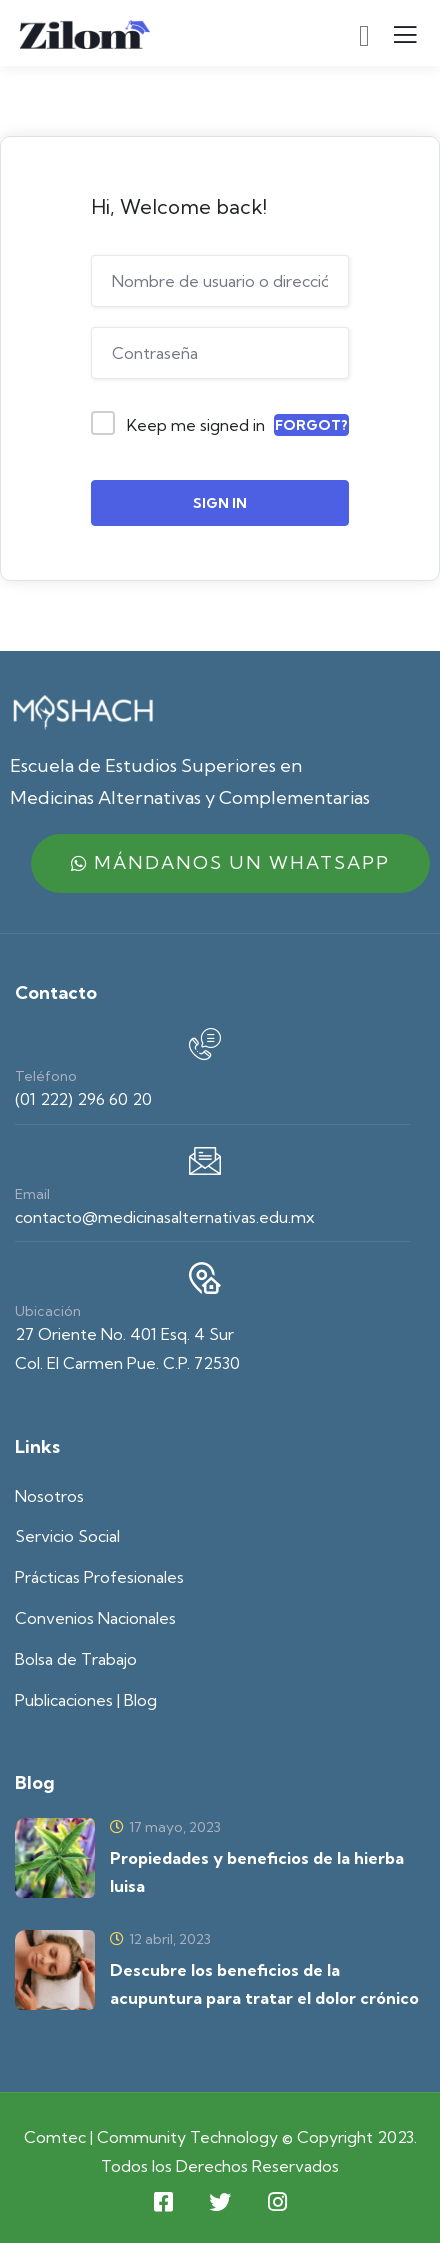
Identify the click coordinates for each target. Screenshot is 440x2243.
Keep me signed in (196, 425)
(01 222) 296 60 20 (83, 1099)
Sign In (220, 503)
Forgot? (311, 425)
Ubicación (48, 1311)
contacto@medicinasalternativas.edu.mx (165, 1217)
